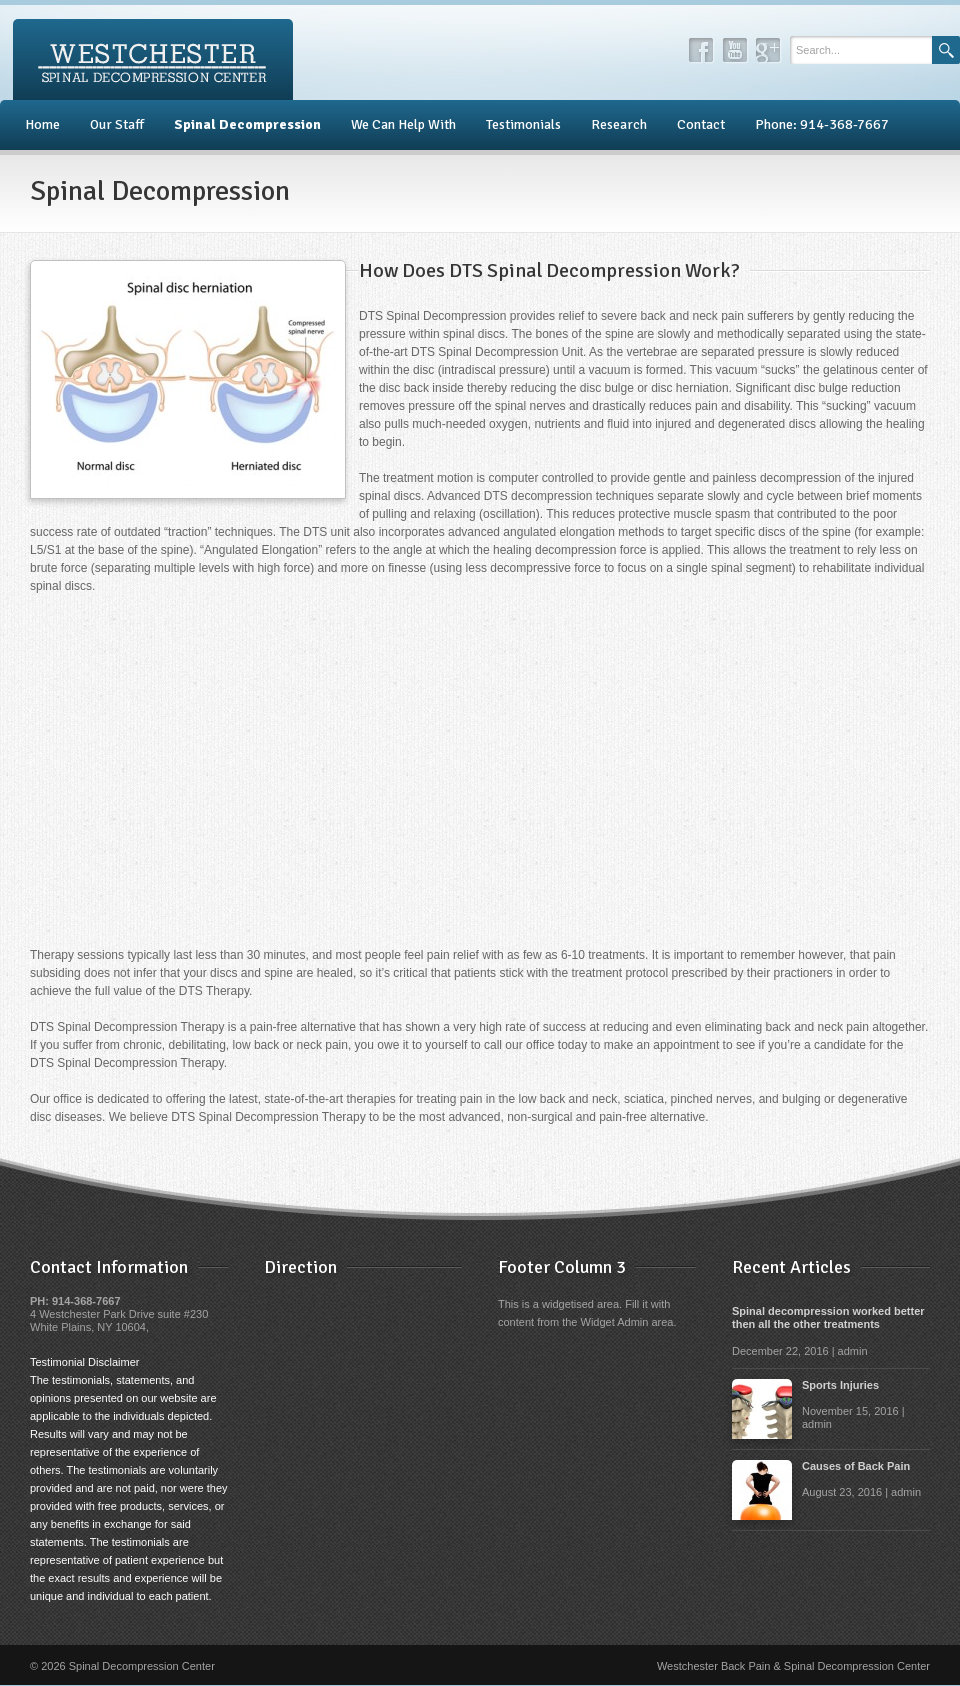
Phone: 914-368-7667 (822, 124)
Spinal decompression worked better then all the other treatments (828, 1317)
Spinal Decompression (247, 124)
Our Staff (117, 124)
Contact (701, 124)
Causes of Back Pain (856, 1466)
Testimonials (523, 124)
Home (42, 124)
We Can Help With (403, 124)
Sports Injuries (840, 1385)
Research (619, 124)
